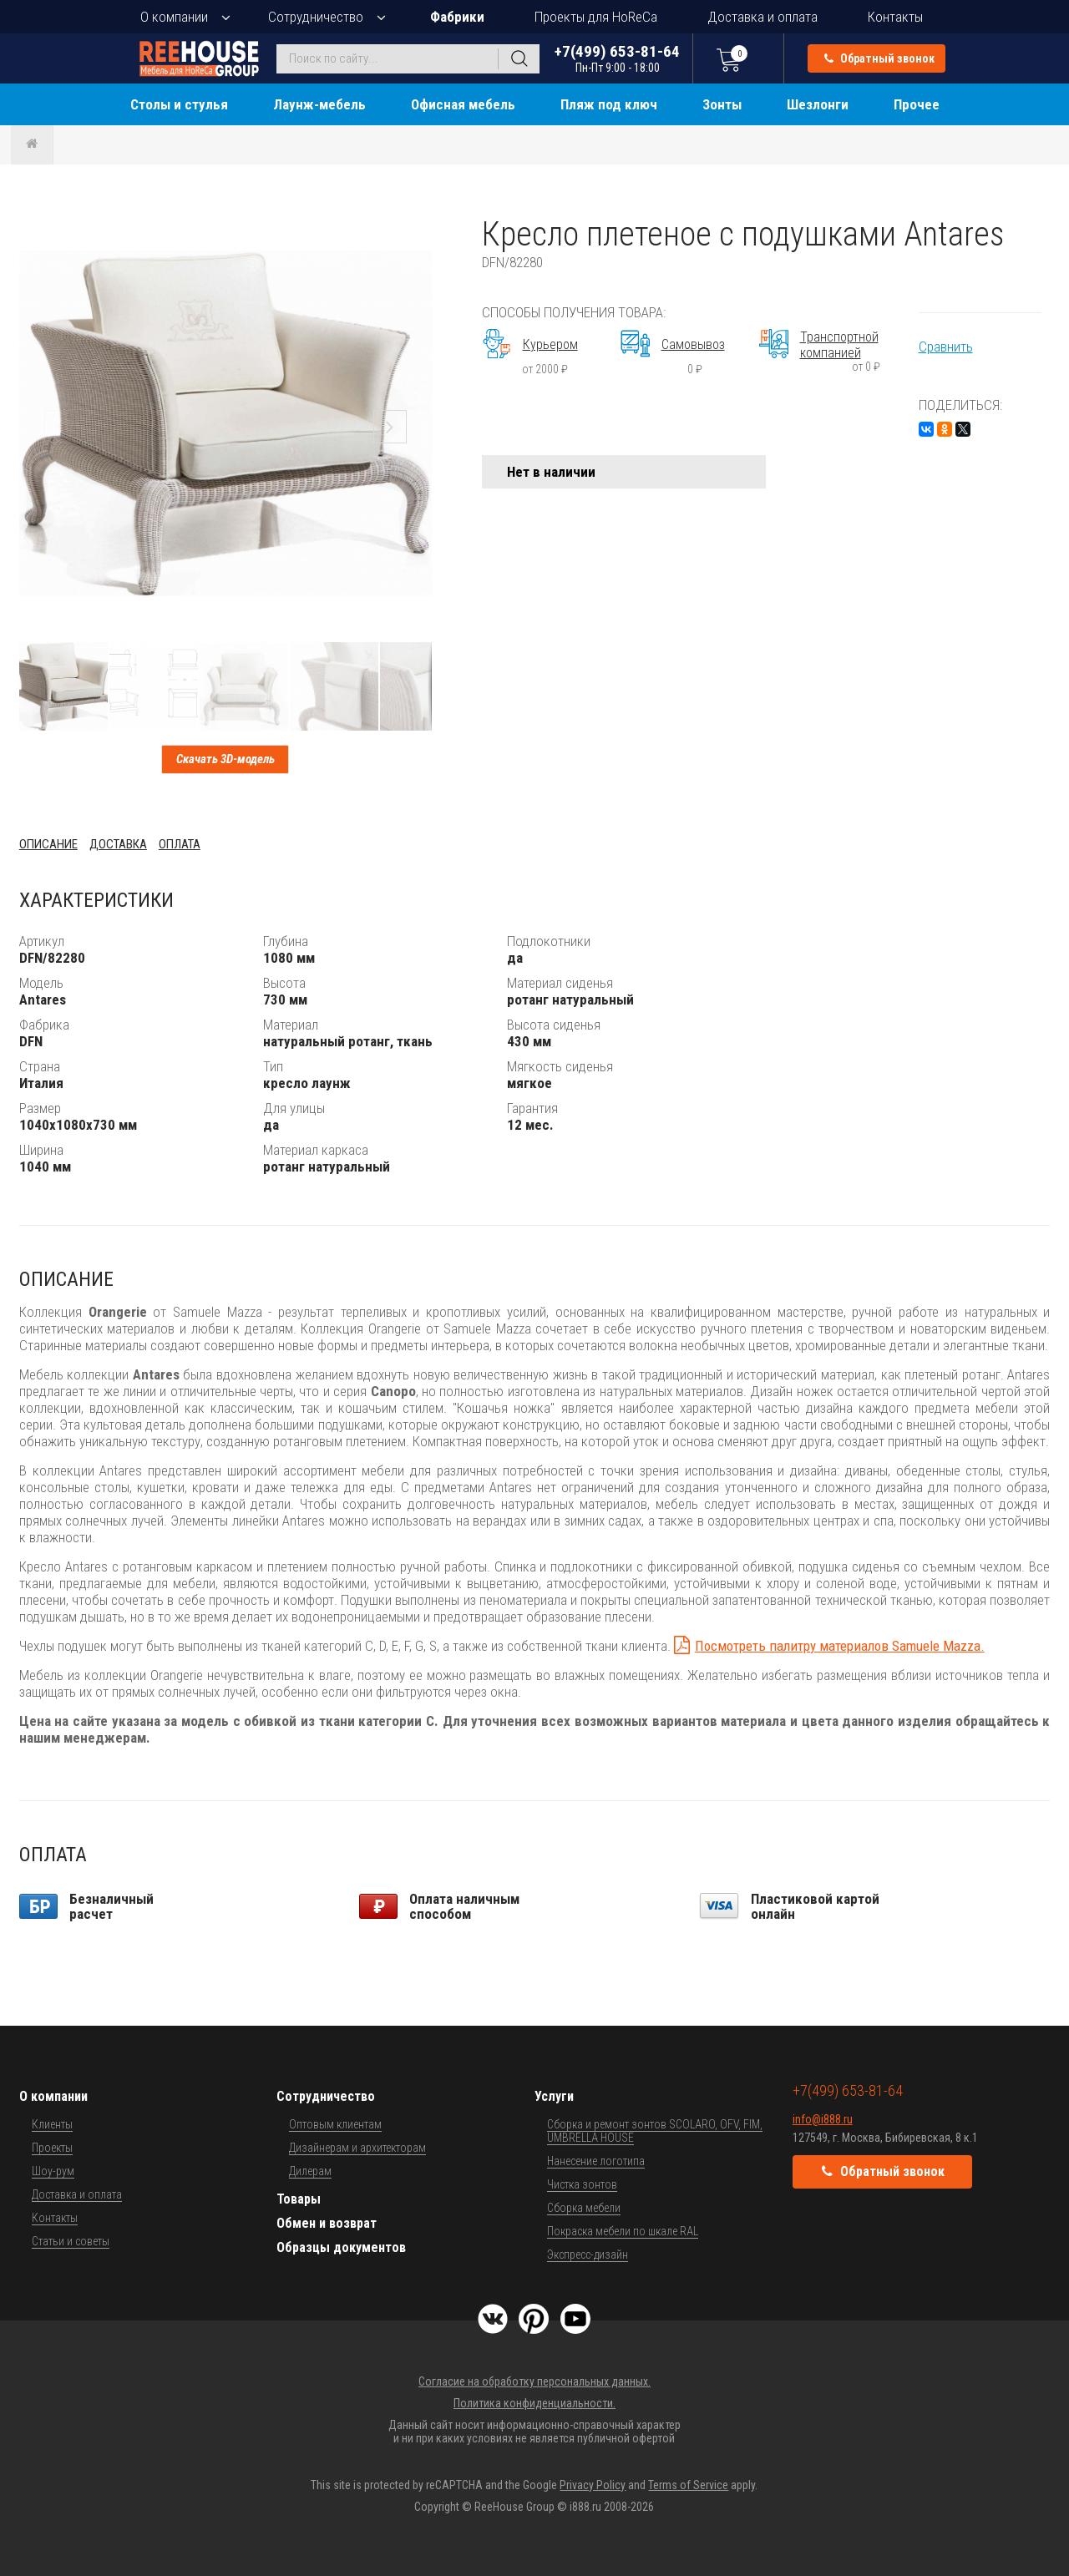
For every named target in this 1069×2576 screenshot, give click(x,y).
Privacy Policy (593, 2485)
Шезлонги (818, 104)
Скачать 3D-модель (225, 759)
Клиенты (52, 2124)
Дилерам (310, 2171)
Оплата (179, 844)
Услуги (554, 2096)
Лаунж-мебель (319, 104)
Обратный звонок (879, 58)
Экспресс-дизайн (587, 2254)
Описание (48, 844)
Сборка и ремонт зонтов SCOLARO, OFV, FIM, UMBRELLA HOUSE (654, 2131)
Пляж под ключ (608, 104)
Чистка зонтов (582, 2184)
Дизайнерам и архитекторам (357, 2147)
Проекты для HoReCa (595, 16)
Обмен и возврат (326, 2223)
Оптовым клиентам (335, 2124)
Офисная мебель (463, 104)
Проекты (52, 2147)
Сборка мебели (584, 2207)
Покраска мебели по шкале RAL (622, 2231)
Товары (298, 2199)
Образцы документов (341, 2247)
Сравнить (946, 346)
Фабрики (457, 16)
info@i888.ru (823, 2119)
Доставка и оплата (762, 16)
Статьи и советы (70, 2241)
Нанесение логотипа (596, 2161)
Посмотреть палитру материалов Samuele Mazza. (840, 1645)
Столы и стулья (179, 104)
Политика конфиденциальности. (534, 2403)
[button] (416, 229)
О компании (174, 16)
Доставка (118, 844)
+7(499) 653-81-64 (617, 58)
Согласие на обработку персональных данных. (534, 2381)
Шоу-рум (53, 2171)
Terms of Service (688, 2485)
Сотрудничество (315, 16)
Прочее (917, 104)
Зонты (722, 104)
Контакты (895, 16)
